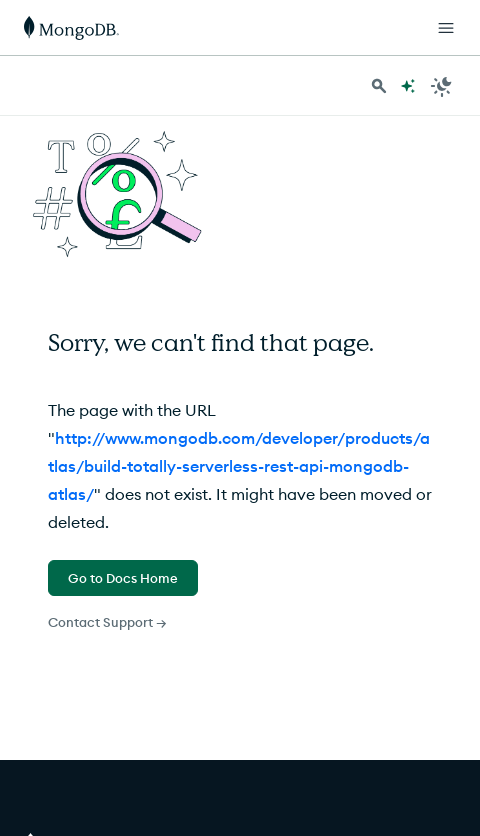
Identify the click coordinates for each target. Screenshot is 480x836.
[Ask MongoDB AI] (408, 86)
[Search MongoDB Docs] (379, 86)
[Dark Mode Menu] (442, 86)
